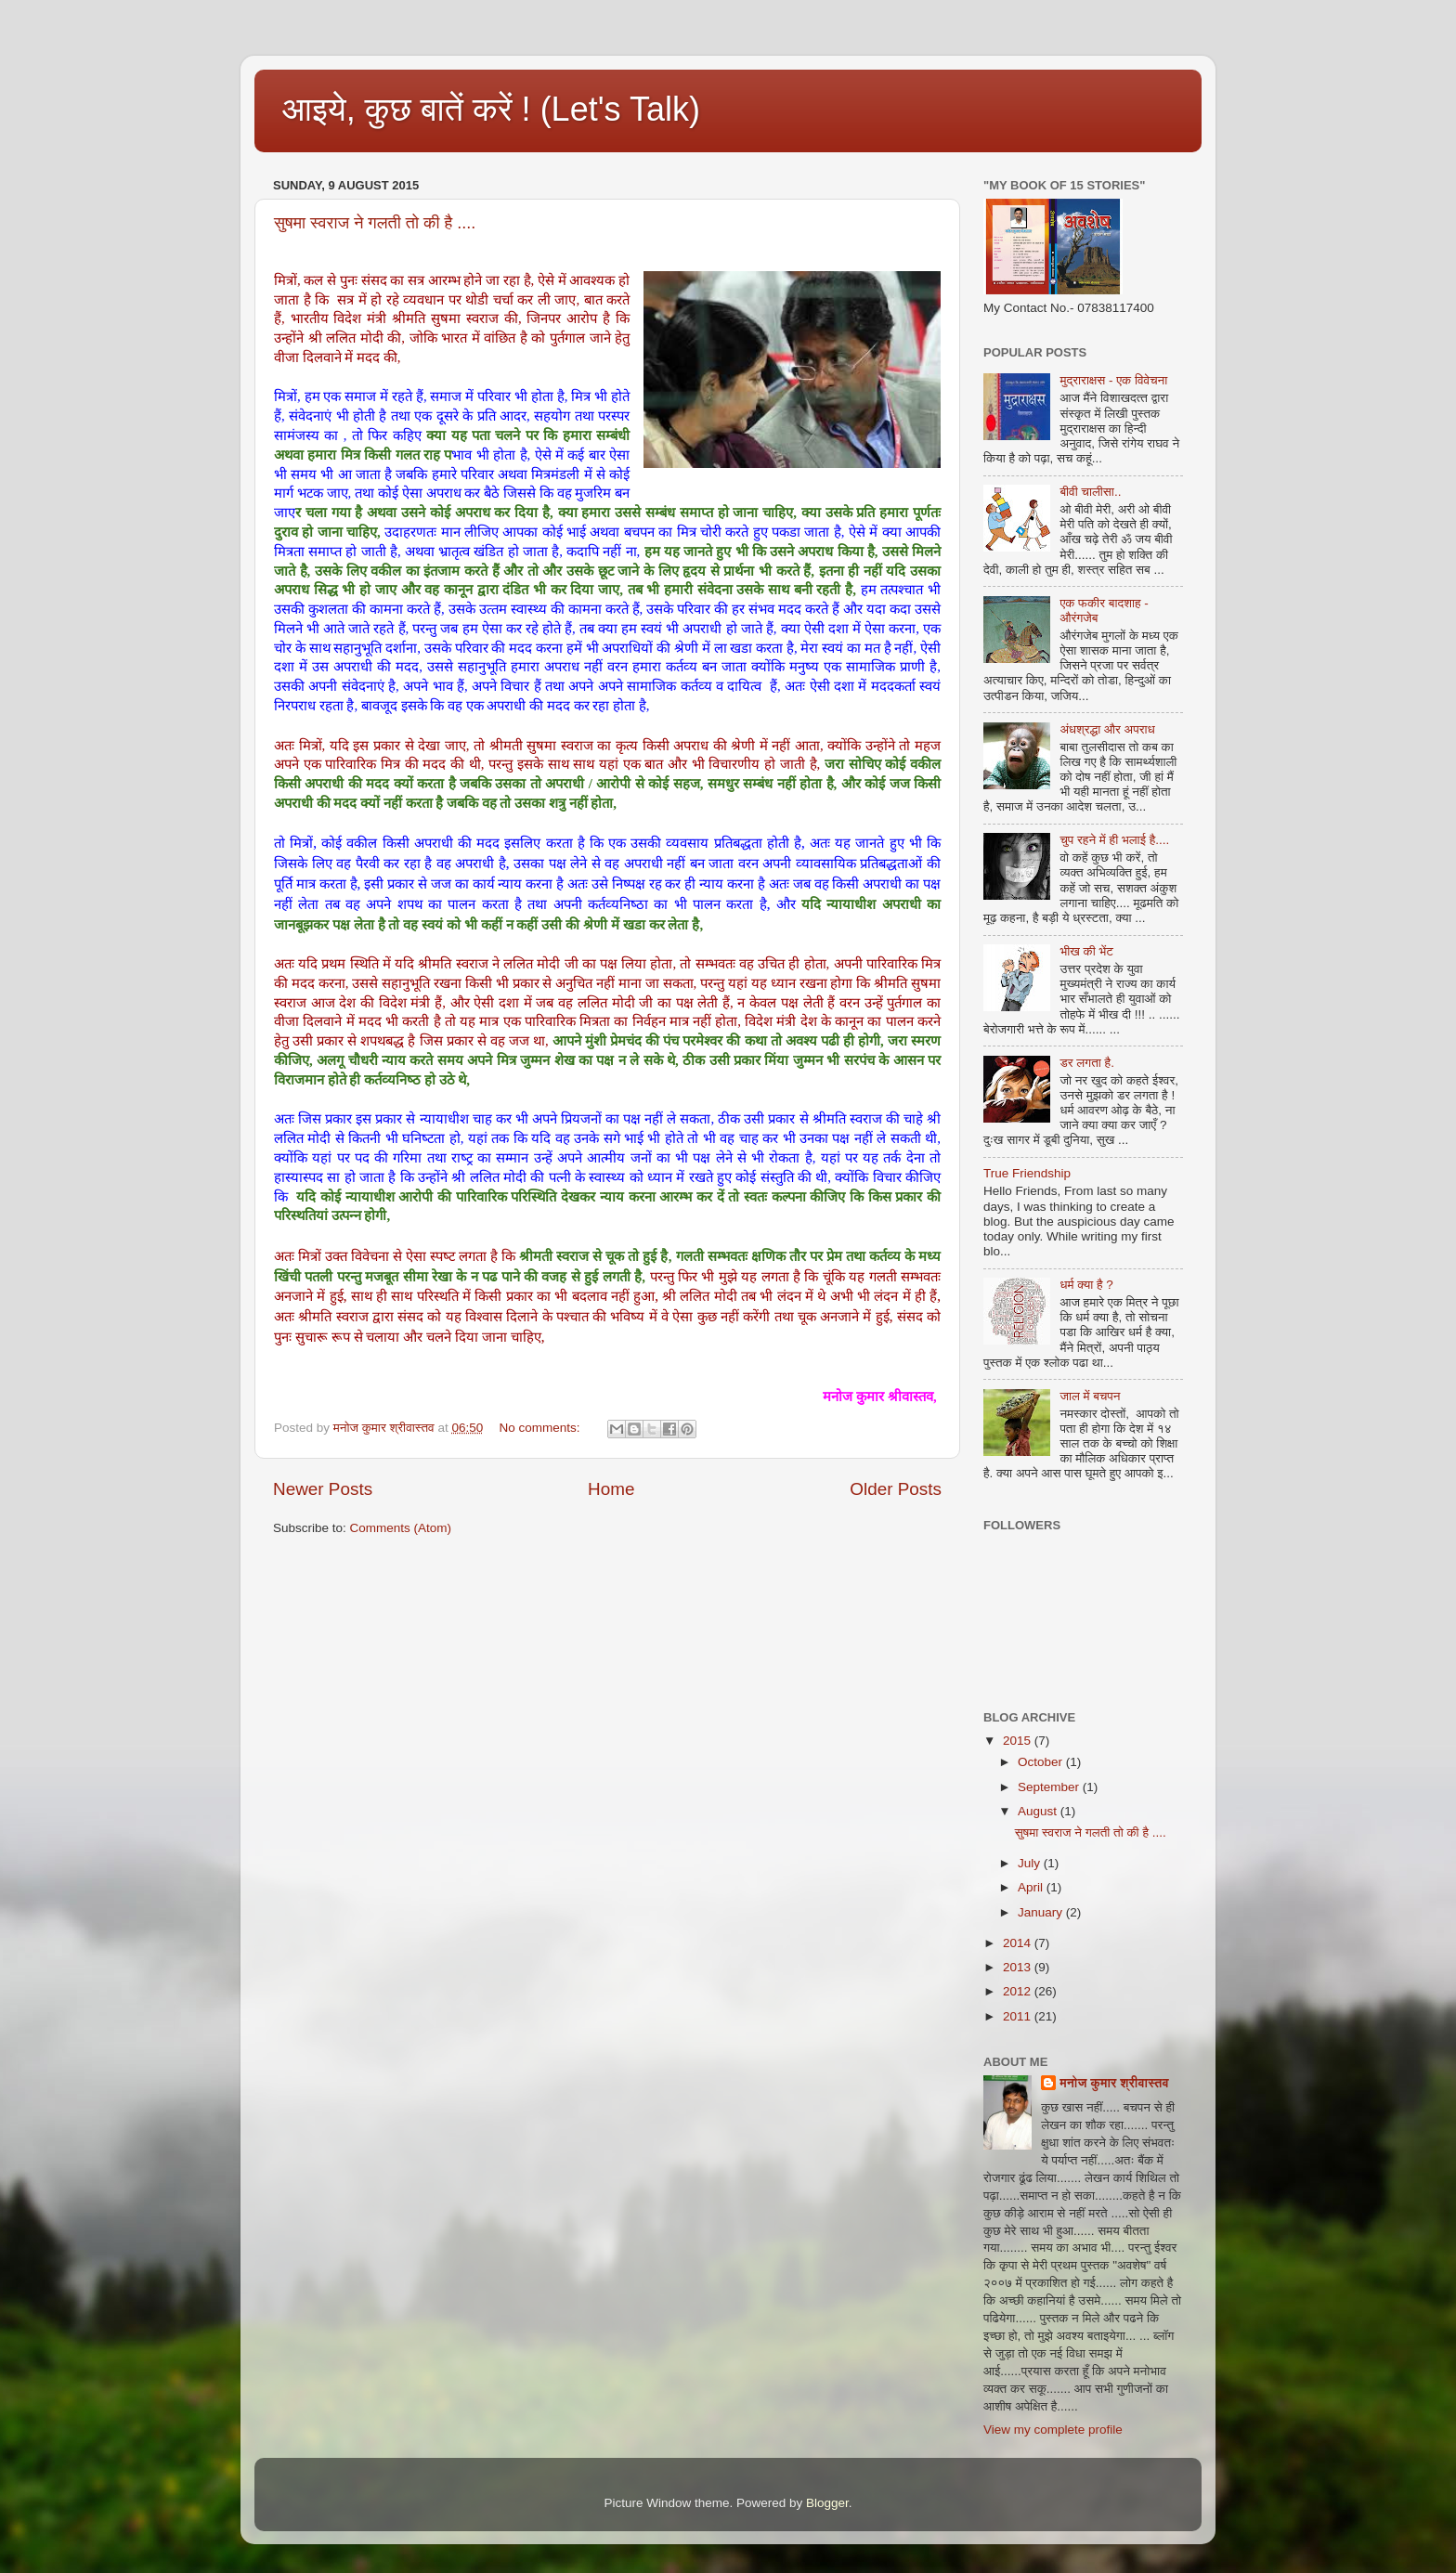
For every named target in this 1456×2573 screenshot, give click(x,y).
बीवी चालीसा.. (1090, 492)
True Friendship (1027, 1173)
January (1042, 1912)
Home (611, 1489)
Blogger (827, 2503)
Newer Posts (322, 1489)
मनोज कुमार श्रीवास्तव (1114, 2083)
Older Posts (896, 1489)
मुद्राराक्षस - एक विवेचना (1113, 380)
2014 (1018, 1943)
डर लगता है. (1087, 1063)
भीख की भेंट (1086, 951)
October (1042, 1762)
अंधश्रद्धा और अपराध (1107, 729)
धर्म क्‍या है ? (1086, 1285)
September (1050, 1787)
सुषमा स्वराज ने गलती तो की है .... (374, 223)
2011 (1018, 2016)
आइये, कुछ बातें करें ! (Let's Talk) (491, 109)
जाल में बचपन (1090, 1396)
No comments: (542, 1428)
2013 (1018, 1967)
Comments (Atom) (401, 1528)
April (1032, 1887)
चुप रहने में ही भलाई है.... (1114, 840)
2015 (1018, 1741)
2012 (1018, 1991)
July (1031, 1863)
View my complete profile (1053, 2430)
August (1039, 1811)
